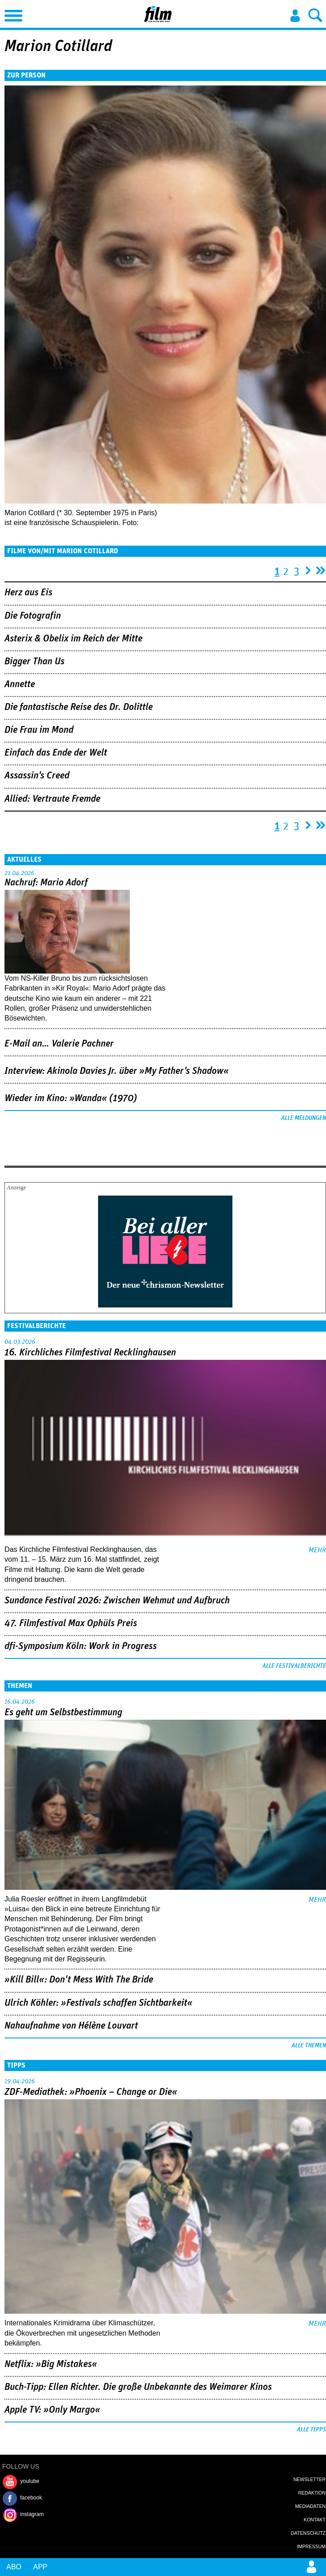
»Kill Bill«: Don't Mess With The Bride (78, 1980)
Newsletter (309, 2479)
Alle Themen (309, 2045)
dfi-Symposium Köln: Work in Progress (80, 1646)
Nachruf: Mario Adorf (46, 883)
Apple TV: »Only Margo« (52, 2410)
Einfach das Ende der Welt (55, 753)
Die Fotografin (32, 616)
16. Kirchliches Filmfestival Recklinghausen (90, 1353)
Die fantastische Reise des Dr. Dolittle (78, 707)
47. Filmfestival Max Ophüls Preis (70, 1623)
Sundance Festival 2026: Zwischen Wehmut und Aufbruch (117, 1601)
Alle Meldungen (303, 1118)
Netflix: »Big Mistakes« (50, 2364)
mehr (317, 1550)
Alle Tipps (311, 2429)
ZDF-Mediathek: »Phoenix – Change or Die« (90, 2092)
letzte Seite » (320, 567)
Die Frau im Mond (38, 730)
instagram (32, 2514)
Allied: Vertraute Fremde (52, 799)
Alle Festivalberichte (294, 1666)
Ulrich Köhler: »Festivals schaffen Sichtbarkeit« (98, 2003)
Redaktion (312, 2492)
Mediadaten (310, 2506)
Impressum (311, 2546)
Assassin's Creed (36, 776)
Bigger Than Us (34, 661)
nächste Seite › (308, 567)
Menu (11, 13)
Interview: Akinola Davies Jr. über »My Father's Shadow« (116, 1071)
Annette (19, 684)
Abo (13, 2567)
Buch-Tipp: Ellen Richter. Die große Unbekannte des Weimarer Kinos (138, 2387)
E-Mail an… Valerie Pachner (59, 1044)
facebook (31, 2498)
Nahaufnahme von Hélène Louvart (71, 2026)
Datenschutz (308, 2533)
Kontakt (315, 2519)
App (40, 2567)
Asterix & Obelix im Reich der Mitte (73, 639)
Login (295, 16)
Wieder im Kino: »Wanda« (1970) (70, 1098)
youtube (29, 2481)
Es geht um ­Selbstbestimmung (63, 1712)
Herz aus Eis (28, 593)
